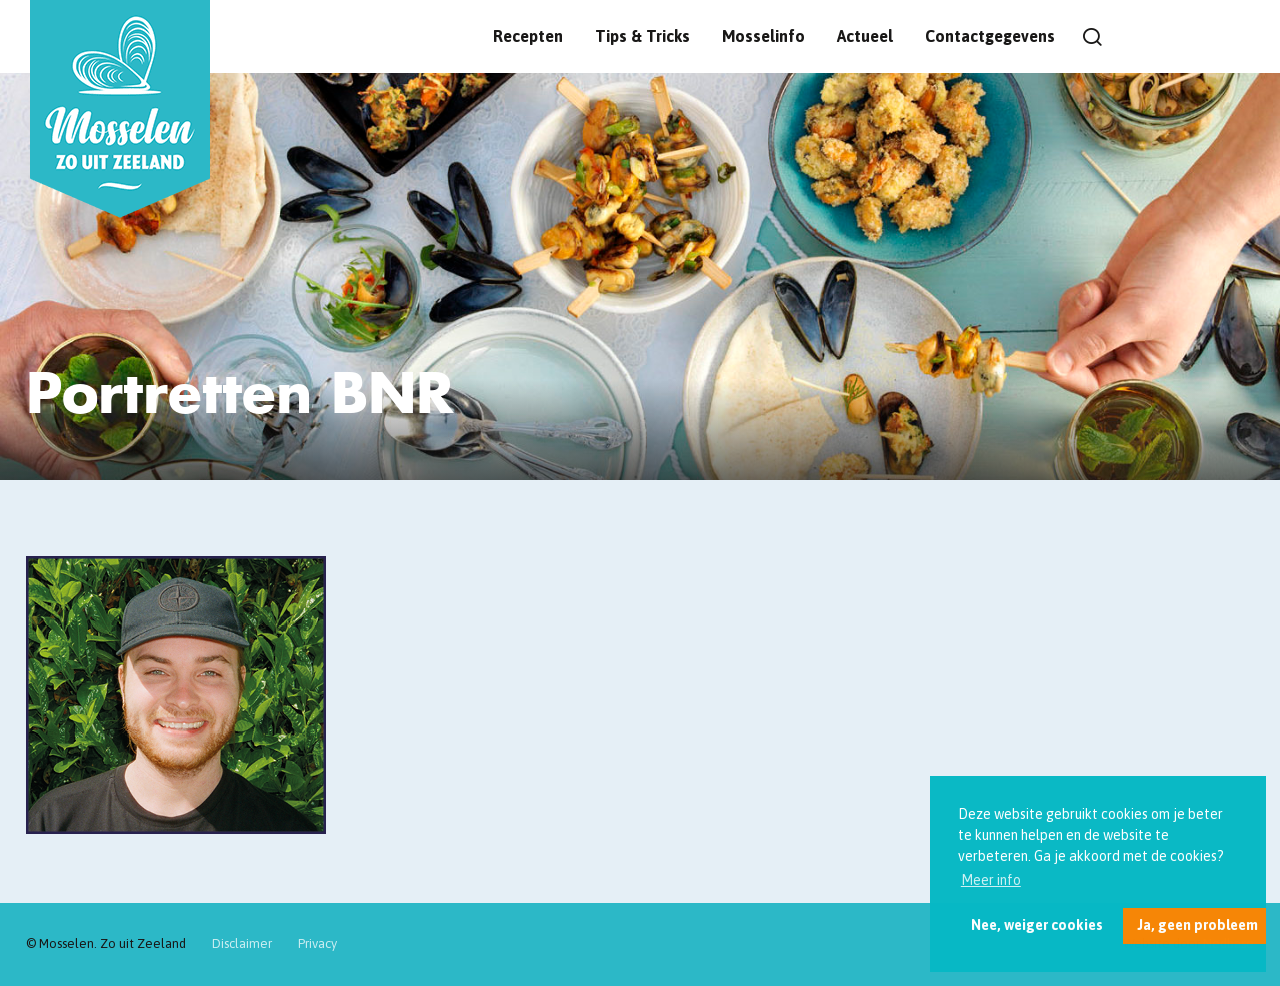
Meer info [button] (991, 880)
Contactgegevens (990, 36)
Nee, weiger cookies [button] (1037, 925)
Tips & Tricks (642, 36)
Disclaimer (242, 943)
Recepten (528, 36)
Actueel (865, 36)
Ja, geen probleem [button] (1197, 925)
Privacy (317, 943)
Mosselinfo (763, 36)
